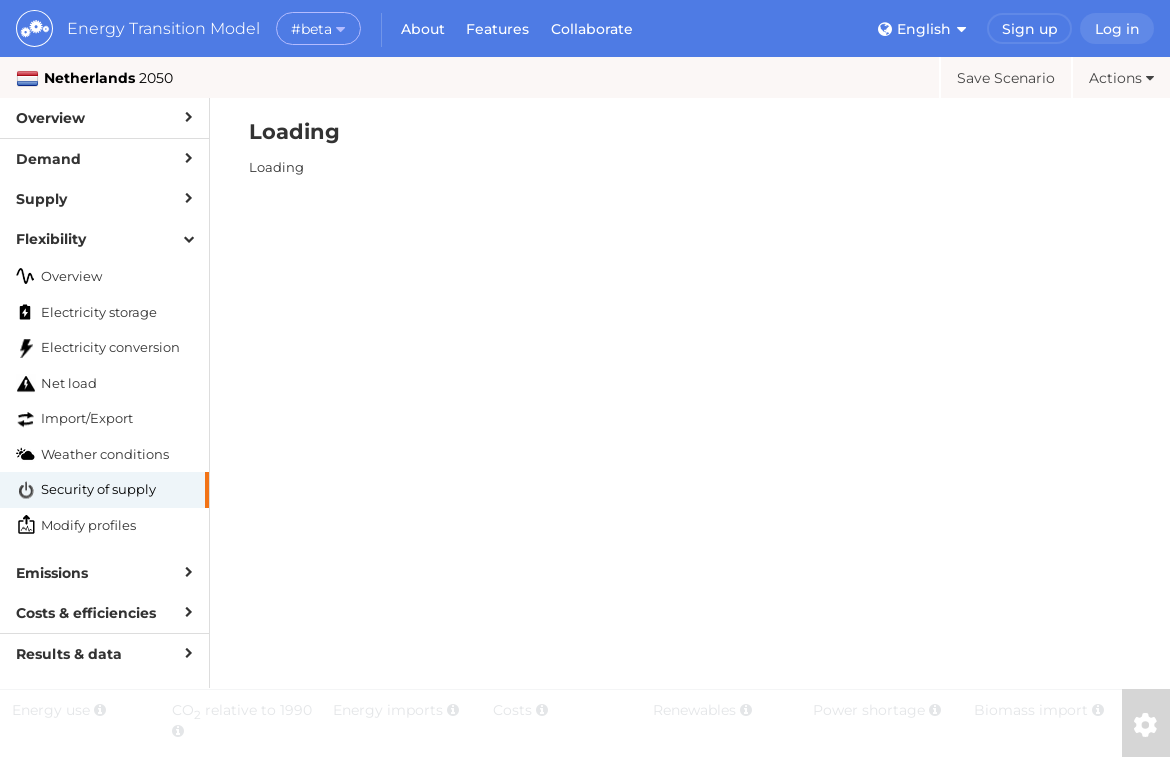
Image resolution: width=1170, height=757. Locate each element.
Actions (1121, 78)
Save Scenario (1006, 78)
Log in (1117, 29)
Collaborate (592, 29)
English (922, 29)
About (423, 29)
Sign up (1030, 29)
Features (497, 29)
